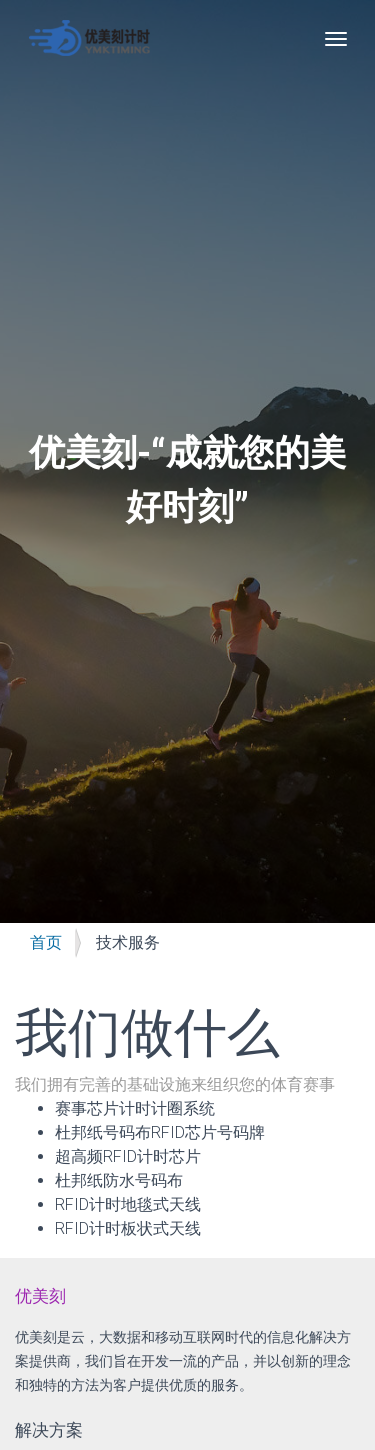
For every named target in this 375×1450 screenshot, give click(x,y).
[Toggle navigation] (336, 39)
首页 (46, 942)
